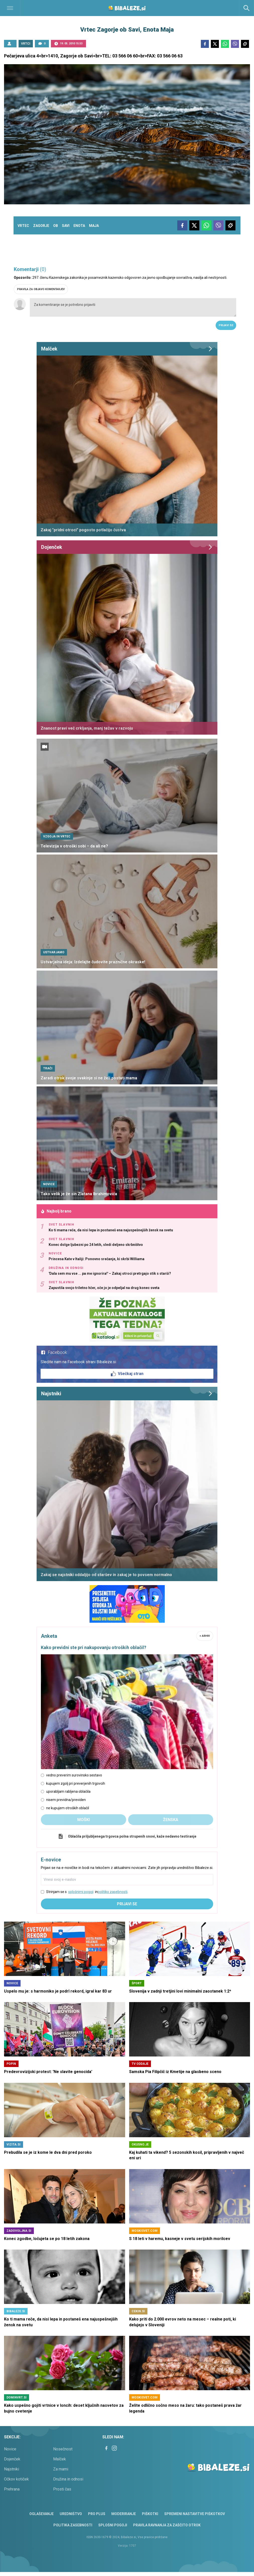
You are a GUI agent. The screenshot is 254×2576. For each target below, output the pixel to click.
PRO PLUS (96, 2514)
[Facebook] (205, 44)
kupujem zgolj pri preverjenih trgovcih (75, 1783)
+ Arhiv (205, 1636)
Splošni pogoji (112, 2525)
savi (65, 226)
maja (94, 226)
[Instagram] (114, 2448)
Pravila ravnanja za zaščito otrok (167, 2525)
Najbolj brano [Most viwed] (56, 1211)
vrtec (23, 226)
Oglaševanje (41, 2514)
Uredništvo (71, 2514)
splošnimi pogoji (81, 1892)
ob (55, 226)
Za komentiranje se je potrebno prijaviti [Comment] (133, 307)
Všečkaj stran (127, 1373)
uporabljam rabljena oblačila (68, 1791)
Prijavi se (226, 325)
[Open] (31, 8)
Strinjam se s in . (87, 1892)
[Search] (246, 8)
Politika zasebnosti (72, 2525)
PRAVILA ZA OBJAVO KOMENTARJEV (41, 289)
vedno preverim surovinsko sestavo (74, 1775)
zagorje (41, 226)
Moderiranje (123, 2514)
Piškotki (150, 2514)
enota (79, 226)
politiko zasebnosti (112, 1892)
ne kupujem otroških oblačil (67, 1808)
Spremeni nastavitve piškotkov (194, 2514)
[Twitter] (215, 44)
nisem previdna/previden (66, 1800)
